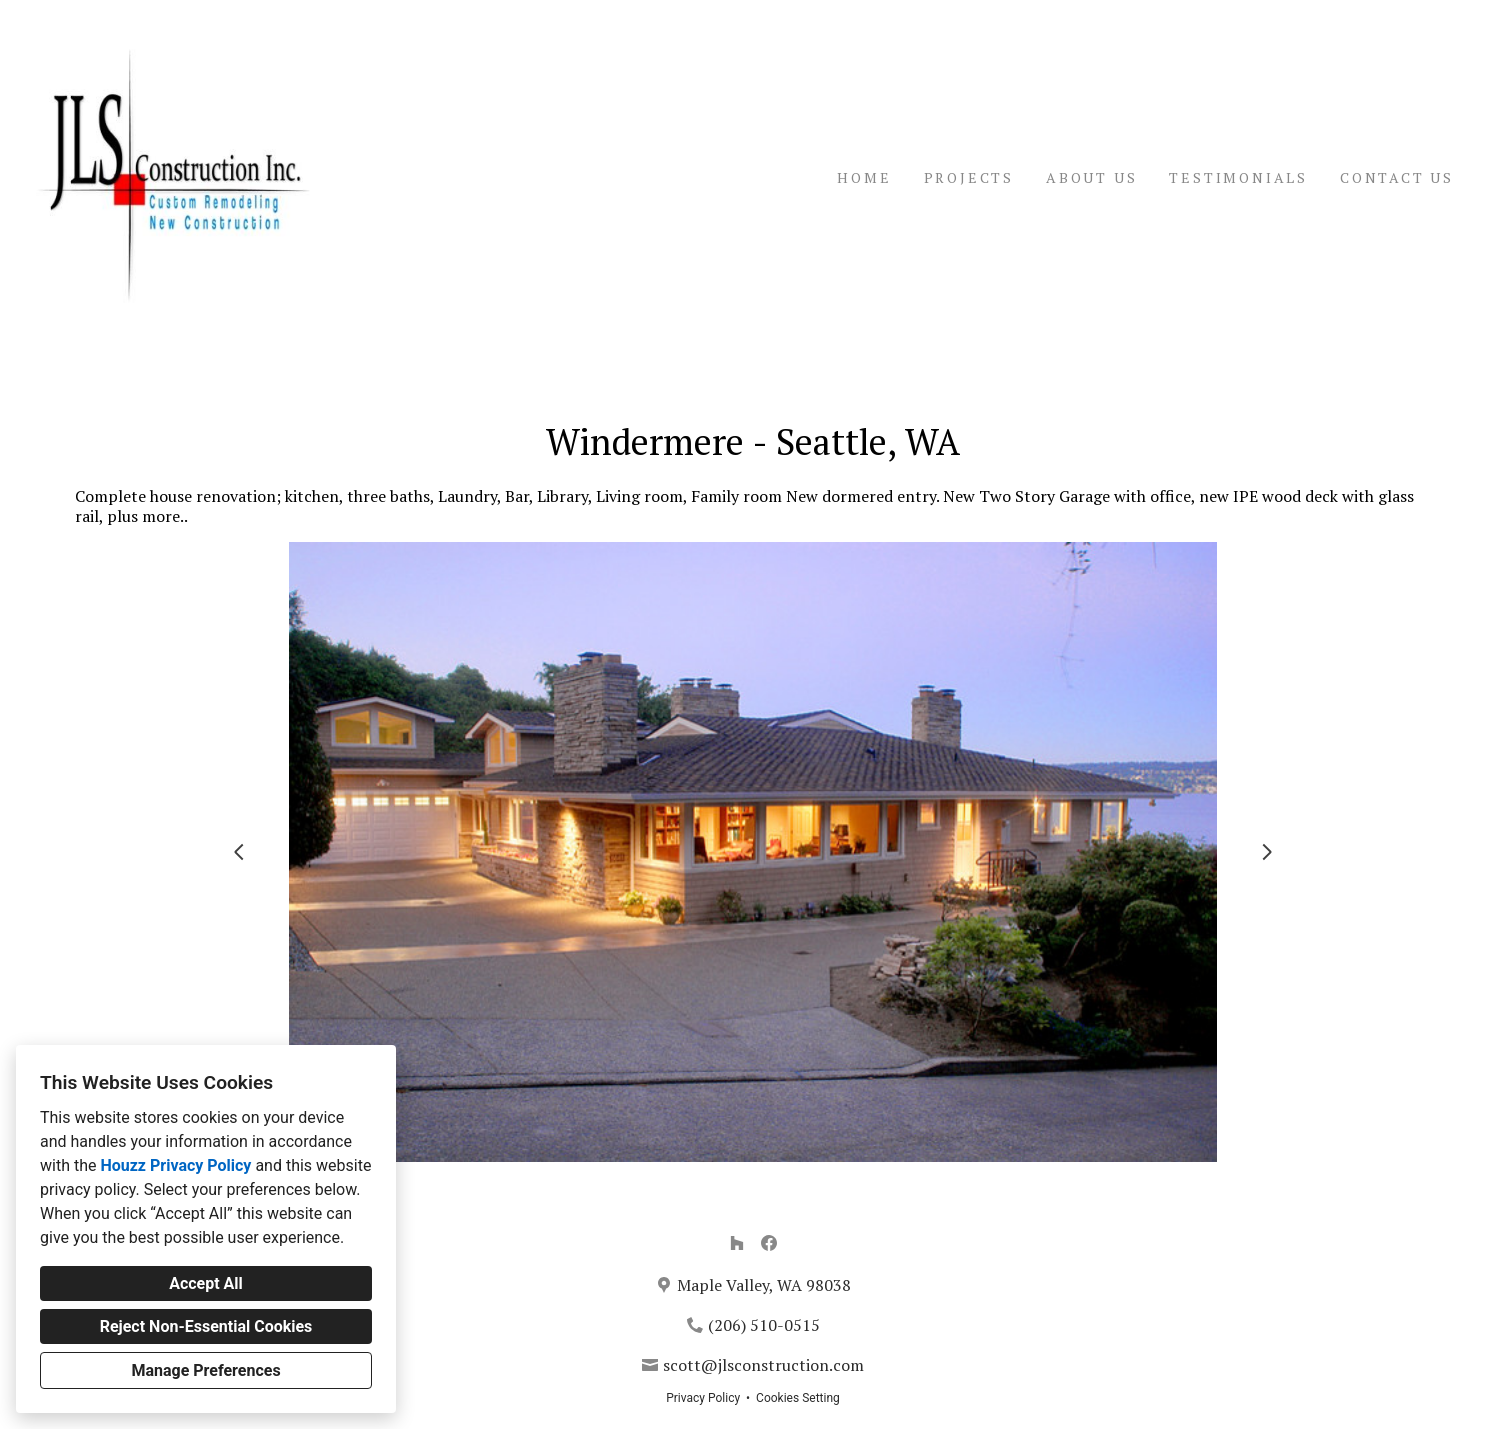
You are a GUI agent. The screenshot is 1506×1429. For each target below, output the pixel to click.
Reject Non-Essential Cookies (206, 1326)
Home (864, 177)
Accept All (206, 1283)
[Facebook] (769, 1243)
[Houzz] (737, 1243)
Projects (969, 177)
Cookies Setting (798, 1398)
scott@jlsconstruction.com (763, 1365)
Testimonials (1238, 177)
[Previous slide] (239, 852)
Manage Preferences (205, 1370)
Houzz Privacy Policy (175, 1165)
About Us (1091, 177)
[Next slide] (1267, 852)
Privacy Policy (703, 1398)
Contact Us (1397, 177)
